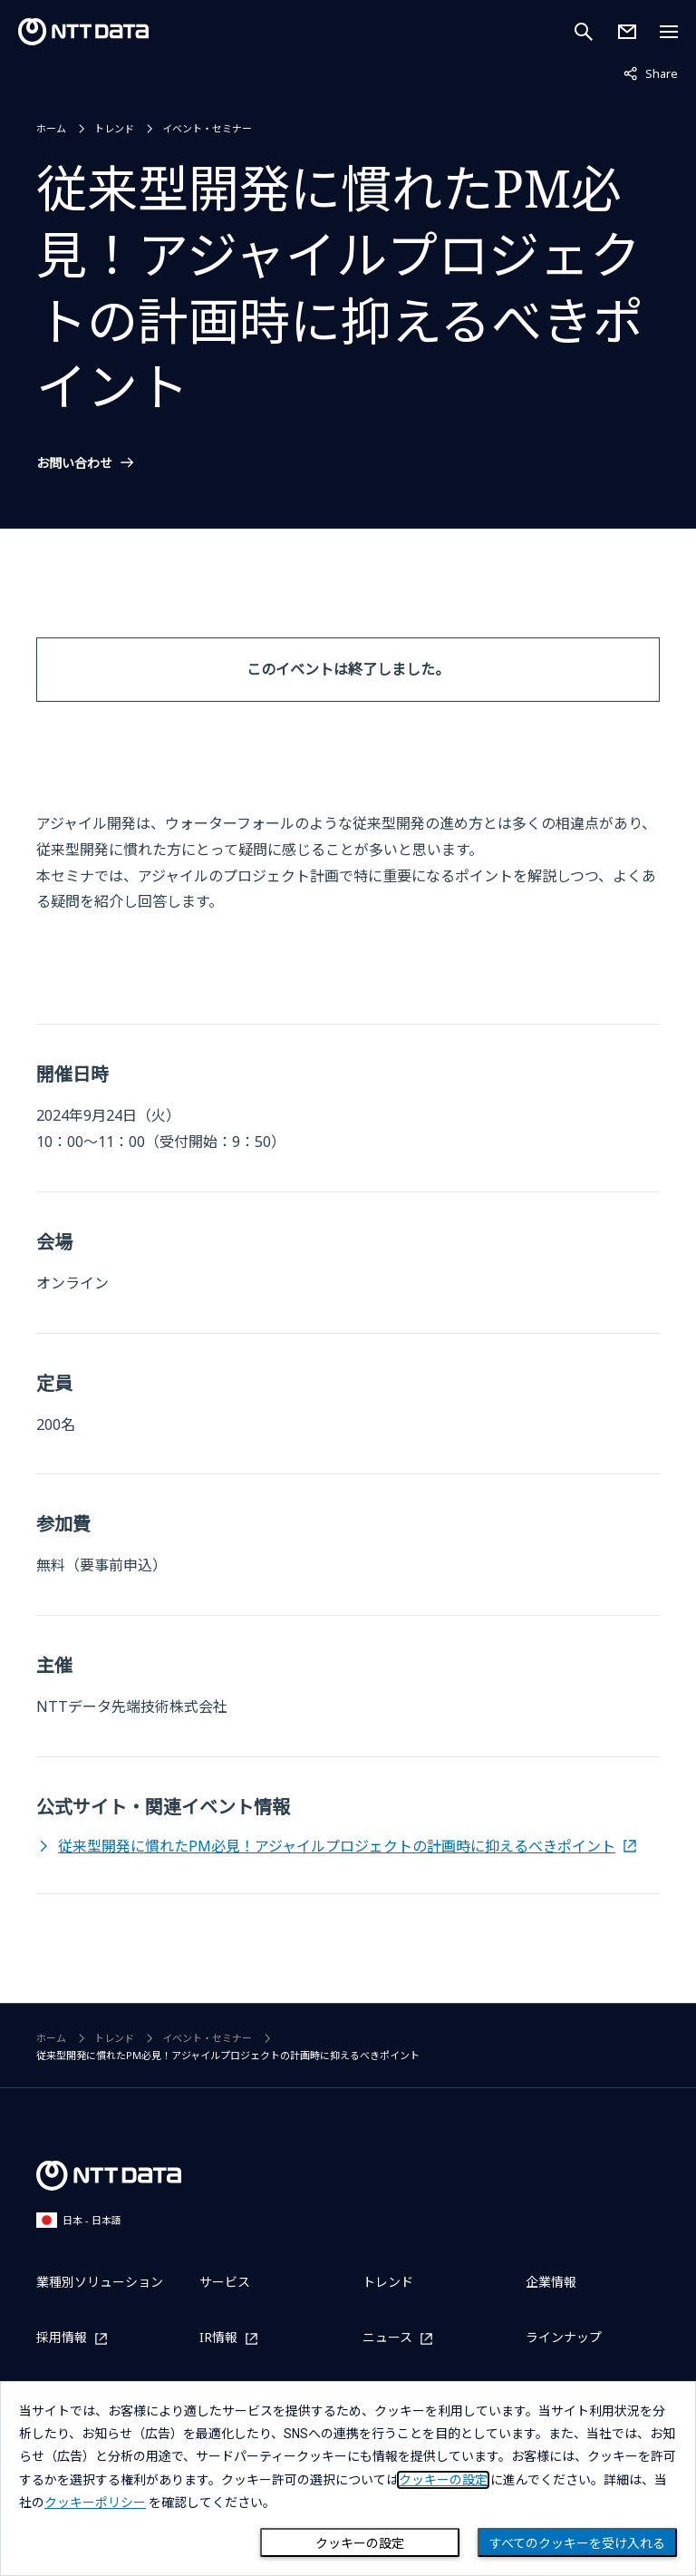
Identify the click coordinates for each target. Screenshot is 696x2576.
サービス (224, 2281)
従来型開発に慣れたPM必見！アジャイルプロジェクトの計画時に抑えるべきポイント (336, 1846)
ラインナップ (564, 2337)
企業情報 (551, 2281)
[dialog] (348, 2478)
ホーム (51, 128)
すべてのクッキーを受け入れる (577, 2543)
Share (651, 72)
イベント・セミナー (207, 128)
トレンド (114, 128)
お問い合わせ (74, 463)
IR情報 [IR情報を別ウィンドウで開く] (218, 2338)
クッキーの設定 (359, 2543)
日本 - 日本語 (78, 2220)
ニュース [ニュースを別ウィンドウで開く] (387, 2338)
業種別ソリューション (99, 2281)
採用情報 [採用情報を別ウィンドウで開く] (61, 2338)
